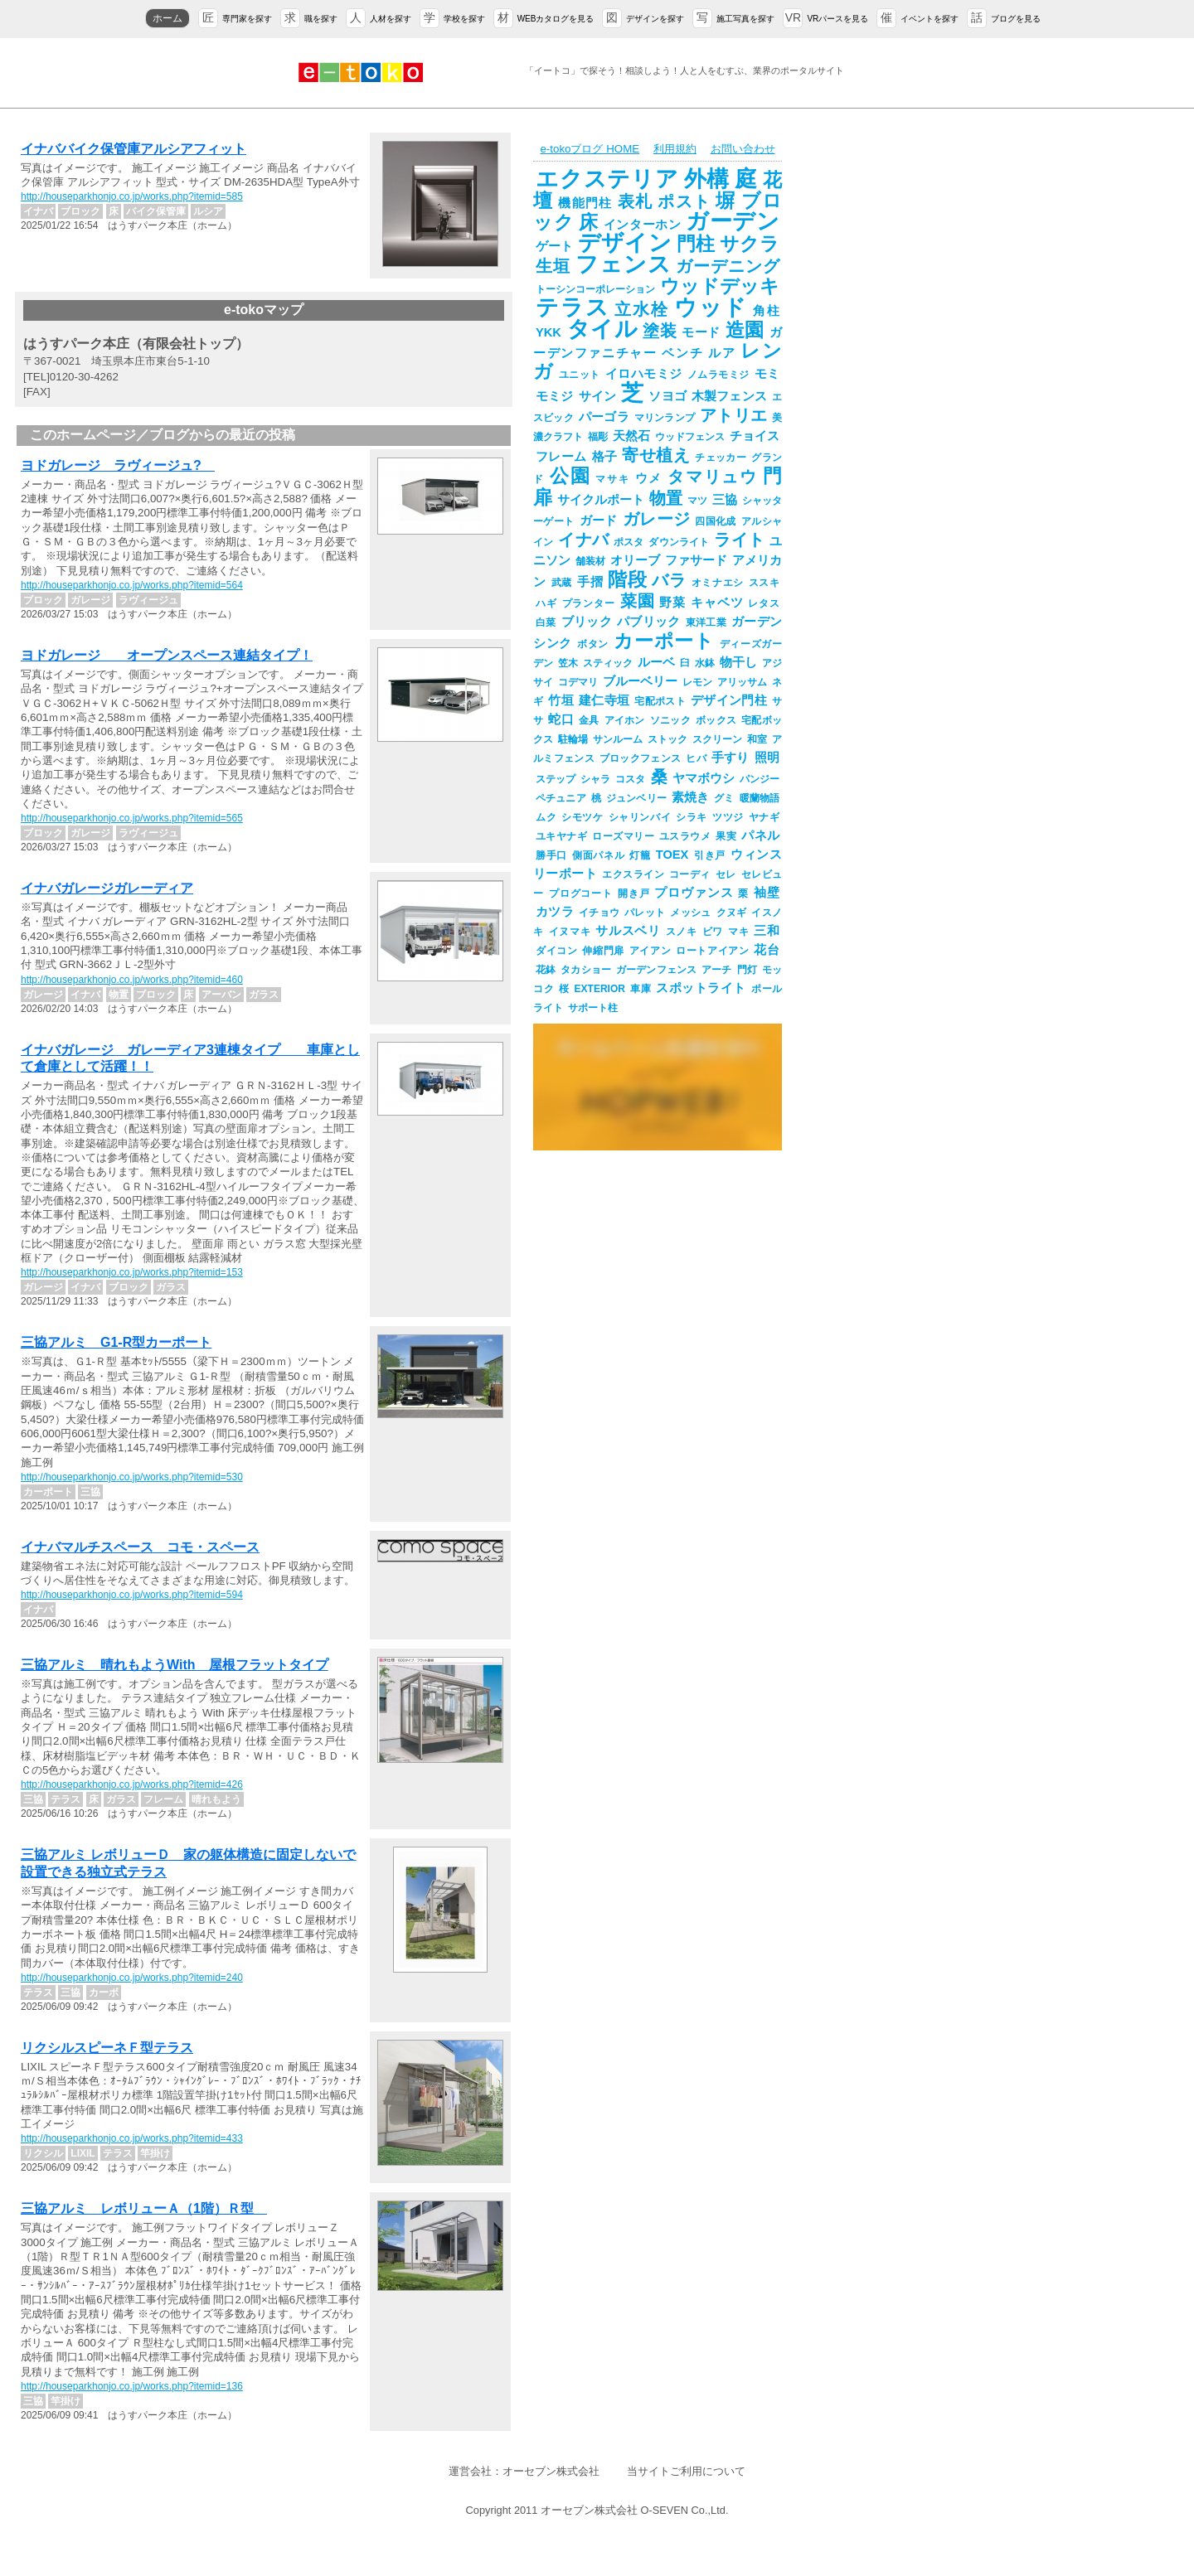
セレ (726, 874)
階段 (627, 579)
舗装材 (590, 561)
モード (701, 332)
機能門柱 (585, 203)
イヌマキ (570, 931)
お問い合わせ (743, 149)
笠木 (568, 663)
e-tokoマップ (263, 310)
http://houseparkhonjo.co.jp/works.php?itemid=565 (132, 818)
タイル (602, 329)
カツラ (555, 911)
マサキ (612, 479)
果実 (726, 836)
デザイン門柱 (729, 700)
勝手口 (551, 855)
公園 (570, 476)
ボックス (716, 720)
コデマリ (578, 682)
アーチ (716, 970)
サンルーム (618, 739)
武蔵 (561, 582)
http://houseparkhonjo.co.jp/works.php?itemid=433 (132, 2138)
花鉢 (546, 970)
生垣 (553, 266)
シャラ (595, 779)
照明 (767, 757)
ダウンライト (678, 542)
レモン (697, 682)
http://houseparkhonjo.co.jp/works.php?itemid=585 (132, 196)
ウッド (711, 307)
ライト (739, 539)
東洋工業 (706, 622)
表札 (635, 201)
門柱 (696, 243)
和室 (757, 739)
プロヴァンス (693, 892)
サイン (598, 396)
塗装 (660, 331)
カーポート (664, 640)
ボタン (593, 644)
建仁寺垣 (604, 700)
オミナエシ (718, 582)
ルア (721, 353)
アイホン (624, 720)
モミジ (555, 396)
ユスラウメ (685, 836)
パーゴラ (604, 417)
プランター (588, 603)
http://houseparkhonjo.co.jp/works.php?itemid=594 (132, 1594)
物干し (738, 662)
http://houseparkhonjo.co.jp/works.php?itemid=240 (132, 1977)
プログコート (581, 893)
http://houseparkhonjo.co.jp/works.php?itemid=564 (132, 585)
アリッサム (742, 682)
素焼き (690, 797)
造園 (745, 330)
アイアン (650, 950)
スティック (608, 663)
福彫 (598, 437)
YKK (548, 332)
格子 (605, 456)
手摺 (590, 581)
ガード (599, 520)
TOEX (672, 854)
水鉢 (705, 663)
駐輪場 (573, 739)
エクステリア (607, 179)
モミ (767, 373)
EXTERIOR (600, 989)
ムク (546, 817)
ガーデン (732, 221)
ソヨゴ (667, 396)
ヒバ (696, 758)
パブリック (649, 621)
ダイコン (556, 950)
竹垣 (561, 700)
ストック (667, 739)
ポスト (684, 201)
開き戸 (634, 893)
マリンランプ (664, 418)
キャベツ (717, 602)
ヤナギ (764, 817)
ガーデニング (727, 266)
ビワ (712, 931)
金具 (589, 720)
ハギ (546, 603)
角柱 (766, 310)
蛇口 (561, 719)
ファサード (696, 560)
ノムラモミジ (718, 374)
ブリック (586, 621)
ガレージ (657, 519)
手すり (730, 757)
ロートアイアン (712, 950)
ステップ (555, 779)
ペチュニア (561, 798)
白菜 (546, 622)
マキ (738, 931)
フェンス (623, 264)
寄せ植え (656, 455)
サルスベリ (627, 930)
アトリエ (733, 415)
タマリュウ (712, 476)
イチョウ (599, 912)
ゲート (554, 246)
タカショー (586, 970)
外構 (707, 179)
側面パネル (598, 855)
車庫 (641, 989)
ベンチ (682, 353)
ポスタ (629, 542)
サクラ (749, 243)
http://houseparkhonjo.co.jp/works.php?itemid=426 (132, 1784)
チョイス (754, 436)
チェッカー (720, 457)
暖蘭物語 (759, 798)
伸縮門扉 (603, 950)
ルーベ (656, 662)
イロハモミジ (643, 373)
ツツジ (728, 817)
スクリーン (717, 739)
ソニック (670, 720)
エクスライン (633, 874)
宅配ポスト (660, 701)
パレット (644, 912)
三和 (766, 930)
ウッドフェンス (690, 437)
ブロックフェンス (640, 758)
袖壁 (766, 892)
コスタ (630, 779)
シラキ (691, 817)
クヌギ (731, 912)
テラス (572, 307)
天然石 (631, 436)
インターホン (643, 224)
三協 (724, 499)
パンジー (759, 779)
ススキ (764, 582)
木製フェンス (729, 396)
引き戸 (709, 855)
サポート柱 (593, 1008)
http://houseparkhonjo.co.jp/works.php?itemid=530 (132, 1477)
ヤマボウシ (703, 778)
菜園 (637, 601)
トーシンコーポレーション (595, 289)
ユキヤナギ (561, 836)
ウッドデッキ (719, 286)
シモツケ (582, 817)
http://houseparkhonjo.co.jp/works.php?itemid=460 (132, 979)
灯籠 (639, 855)
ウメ (649, 478)
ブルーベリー (640, 681)
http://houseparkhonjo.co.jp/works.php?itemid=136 (132, 2386)
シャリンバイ (640, 817)
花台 (766, 949)
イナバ (583, 539)
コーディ (690, 874)
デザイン (624, 242)
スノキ (681, 931)
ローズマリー (623, 836)
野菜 (672, 602)
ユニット (579, 374)
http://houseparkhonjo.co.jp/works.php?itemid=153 (132, 1272)
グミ (724, 798)
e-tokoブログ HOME (589, 149)
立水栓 (641, 309)
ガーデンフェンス (656, 970)
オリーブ (635, 560)
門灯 (747, 970)
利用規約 (674, 149)
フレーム (561, 456)
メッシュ (690, 912)
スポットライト (701, 988)
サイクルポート (600, 499)
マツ (697, 500)
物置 (665, 498)
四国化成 (715, 521)
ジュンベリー (636, 798)
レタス (763, 603)
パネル (760, 835)
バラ (669, 580)
